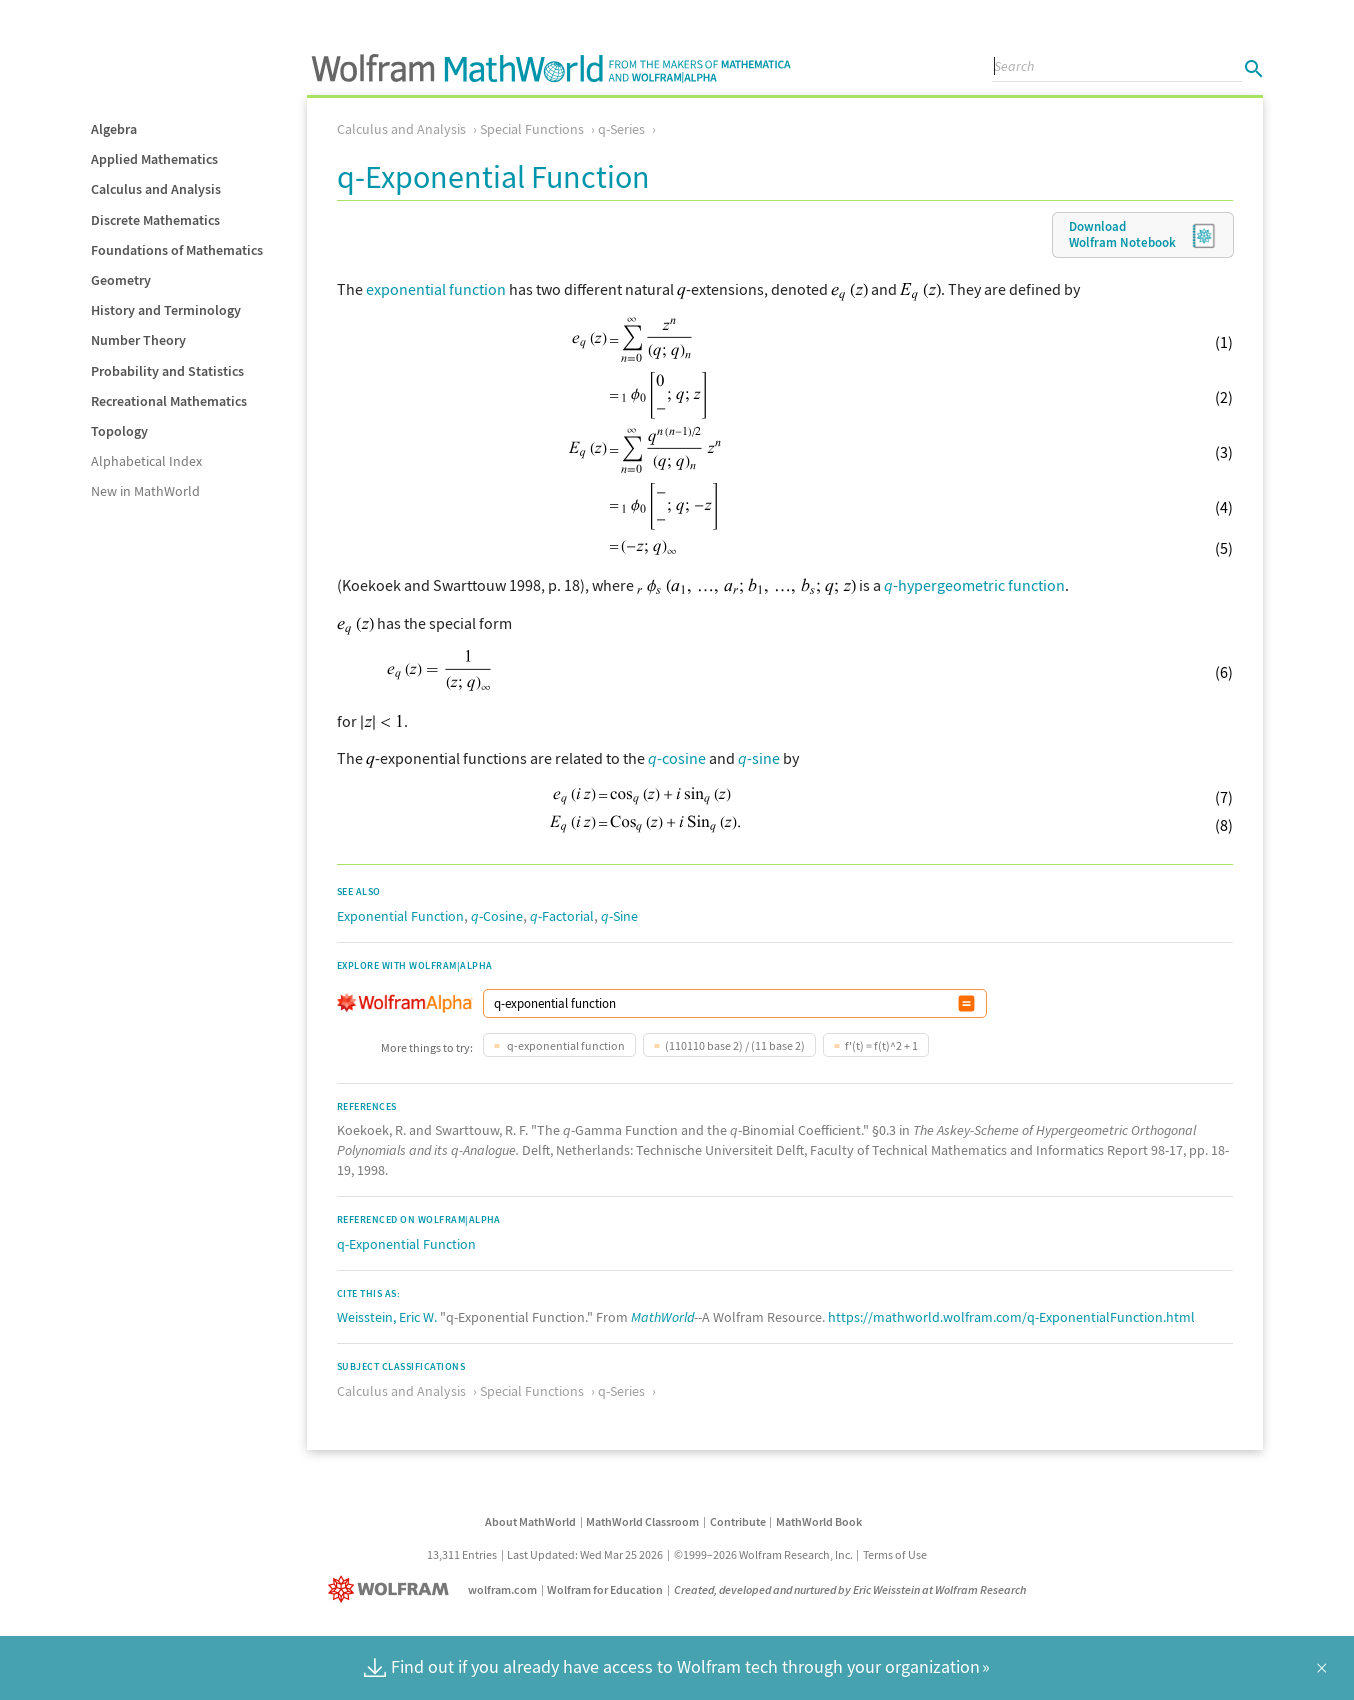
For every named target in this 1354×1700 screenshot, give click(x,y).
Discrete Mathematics (155, 220)
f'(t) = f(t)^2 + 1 (881, 1045)
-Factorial (562, 916)
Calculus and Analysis (156, 189)
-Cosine (497, 916)
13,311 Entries (462, 1554)
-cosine (677, 758)
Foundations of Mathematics (177, 250)
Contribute (738, 1521)
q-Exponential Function (406, 1244)
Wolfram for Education (605, 1589)
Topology (119, 431)
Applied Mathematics (154, 159)
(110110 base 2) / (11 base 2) (735, 1045)
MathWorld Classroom (642, 1521)
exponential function (436, 289)
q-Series (621, 129)
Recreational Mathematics (169, 401)
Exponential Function (400, 916)
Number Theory (138, 340)
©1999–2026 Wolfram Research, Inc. (763, 1554)
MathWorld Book (819, 1521)
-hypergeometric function (974, 585)
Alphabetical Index (146, 461)
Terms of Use (895, 1554)
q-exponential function (565, 1045)
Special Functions (532, 129)
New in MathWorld (145, 491)
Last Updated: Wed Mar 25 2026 (585, 1554)
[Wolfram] (392, 1589)
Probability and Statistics (167, 371)
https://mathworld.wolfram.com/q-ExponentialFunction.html (1011, 1317)
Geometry (121, 280)
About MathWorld (530, 1521)
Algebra (114, 129)
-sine (759, 758)
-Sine (619, 916)
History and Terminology (166, 310)
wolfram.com (502, 1589)
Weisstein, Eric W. (387, 1317)
